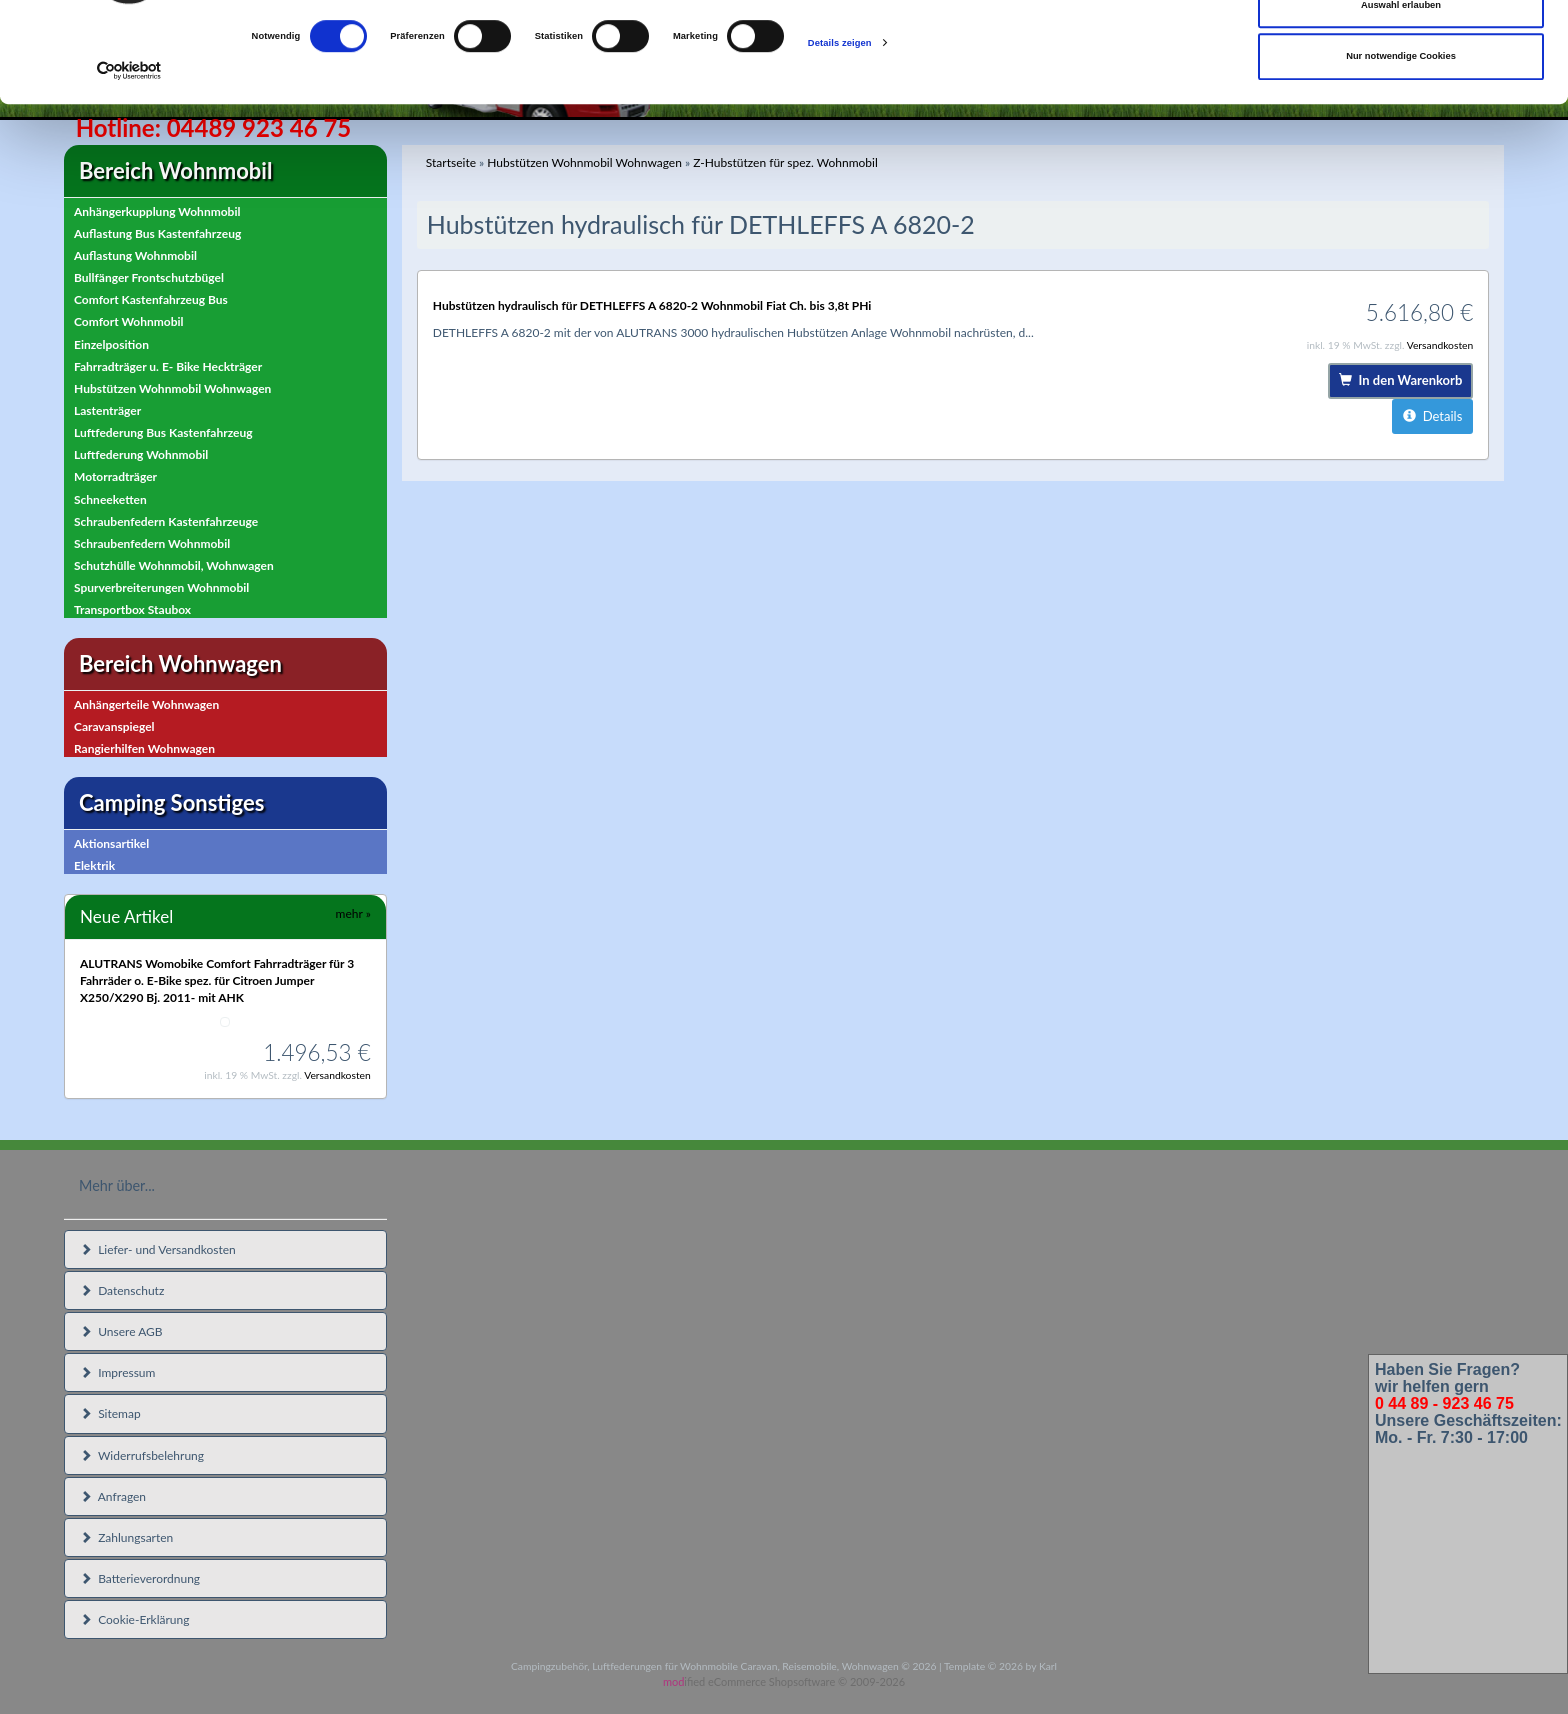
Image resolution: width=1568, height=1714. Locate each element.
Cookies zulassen (1401, 47)
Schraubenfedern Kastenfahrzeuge (166, 521)
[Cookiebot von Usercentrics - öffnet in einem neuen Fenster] (129, 164)
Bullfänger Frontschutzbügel (149, 277)
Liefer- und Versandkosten (158, 1249)
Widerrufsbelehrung (142, 1455)
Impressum (117, 1372)
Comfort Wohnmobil (129, 321)
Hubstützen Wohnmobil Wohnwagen (172, 388)
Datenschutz (122, 1290)
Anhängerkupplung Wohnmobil (157, 211)
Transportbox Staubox (132, 609)
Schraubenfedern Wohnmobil (152, 543)
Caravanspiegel (114, 726)
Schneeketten (110, 499)
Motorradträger (115, 476)
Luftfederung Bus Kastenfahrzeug (163, 432)
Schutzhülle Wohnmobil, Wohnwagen (174, 565)
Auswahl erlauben (1401, 99)
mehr (353, 913)
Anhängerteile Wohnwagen (146, 704)
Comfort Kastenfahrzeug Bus (151, 299)
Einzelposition (111, 344)
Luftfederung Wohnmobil (141, 454)
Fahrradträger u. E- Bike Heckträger (168, 366)
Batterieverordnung (140, 1578)
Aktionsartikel (111, 843)
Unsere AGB (121, 1331)
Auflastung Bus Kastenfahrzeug (157, 233)
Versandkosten (337, 1075)
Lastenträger (107, 410)
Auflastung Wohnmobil (135, 255)
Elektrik (94, 865)
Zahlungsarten (126, 1537)
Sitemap (110, 1413)
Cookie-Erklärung (134, 1619)
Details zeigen (840, 137)
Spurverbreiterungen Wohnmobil (161, 587)
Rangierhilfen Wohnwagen (144, 748)
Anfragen (113, 1496)
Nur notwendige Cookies (1401, 150)
